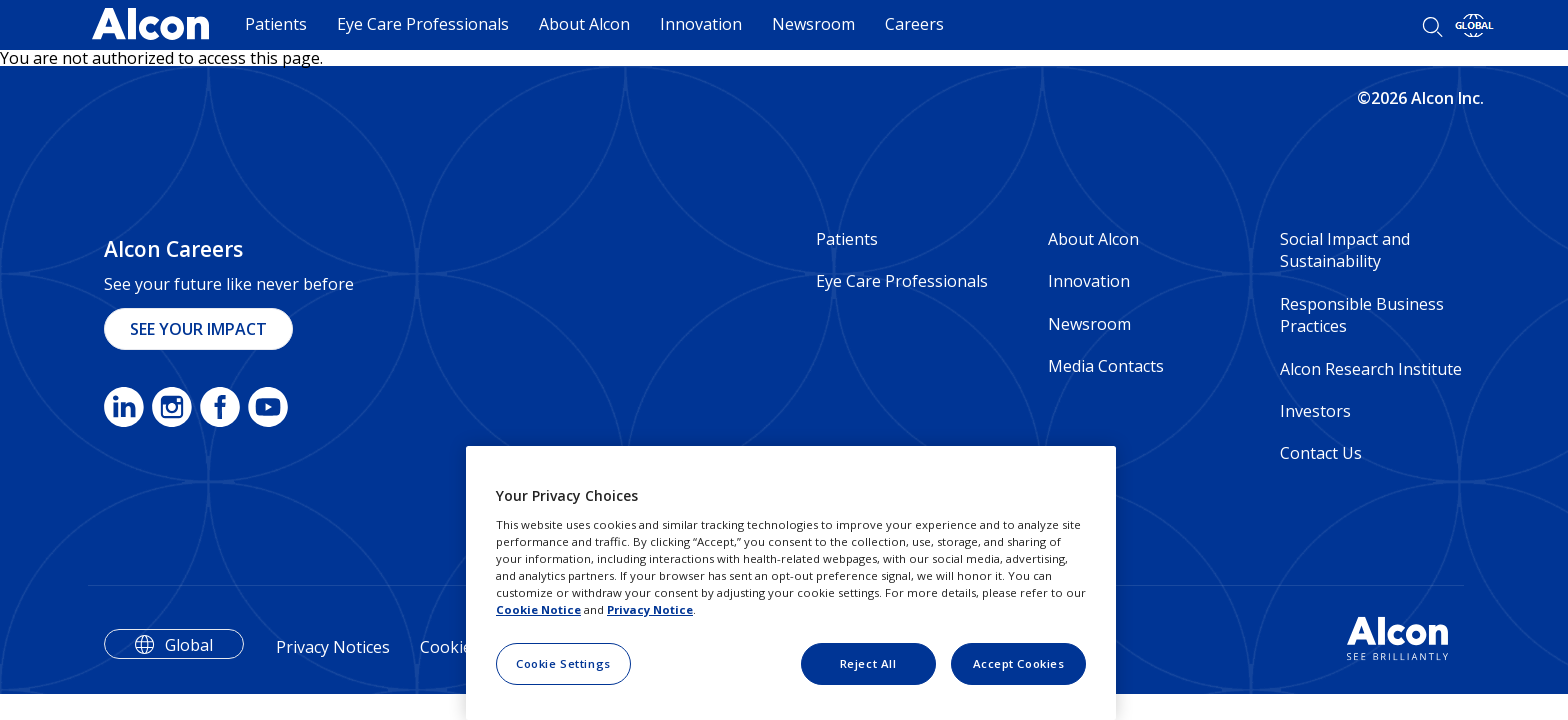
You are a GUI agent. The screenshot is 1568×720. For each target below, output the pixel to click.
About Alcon (584, 24)
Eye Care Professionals (423, 24)
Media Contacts (1106, 366)
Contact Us (1321, 453)
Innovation (701, 24)
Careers (914, 24)
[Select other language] (1474, 25)
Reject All (868, 663)
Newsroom (813, 24)
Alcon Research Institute (1371, 369)
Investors (1315, 411)
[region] (791, 583)
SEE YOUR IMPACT (198, 329)
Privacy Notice (650, 609)
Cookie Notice (538, 609)
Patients (276, 24)
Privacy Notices (333, 647)
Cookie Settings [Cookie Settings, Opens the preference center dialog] (563, 663)
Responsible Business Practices (1362, 315)
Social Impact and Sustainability (1345, 250)
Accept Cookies (1019, 663)
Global (189, 645)
